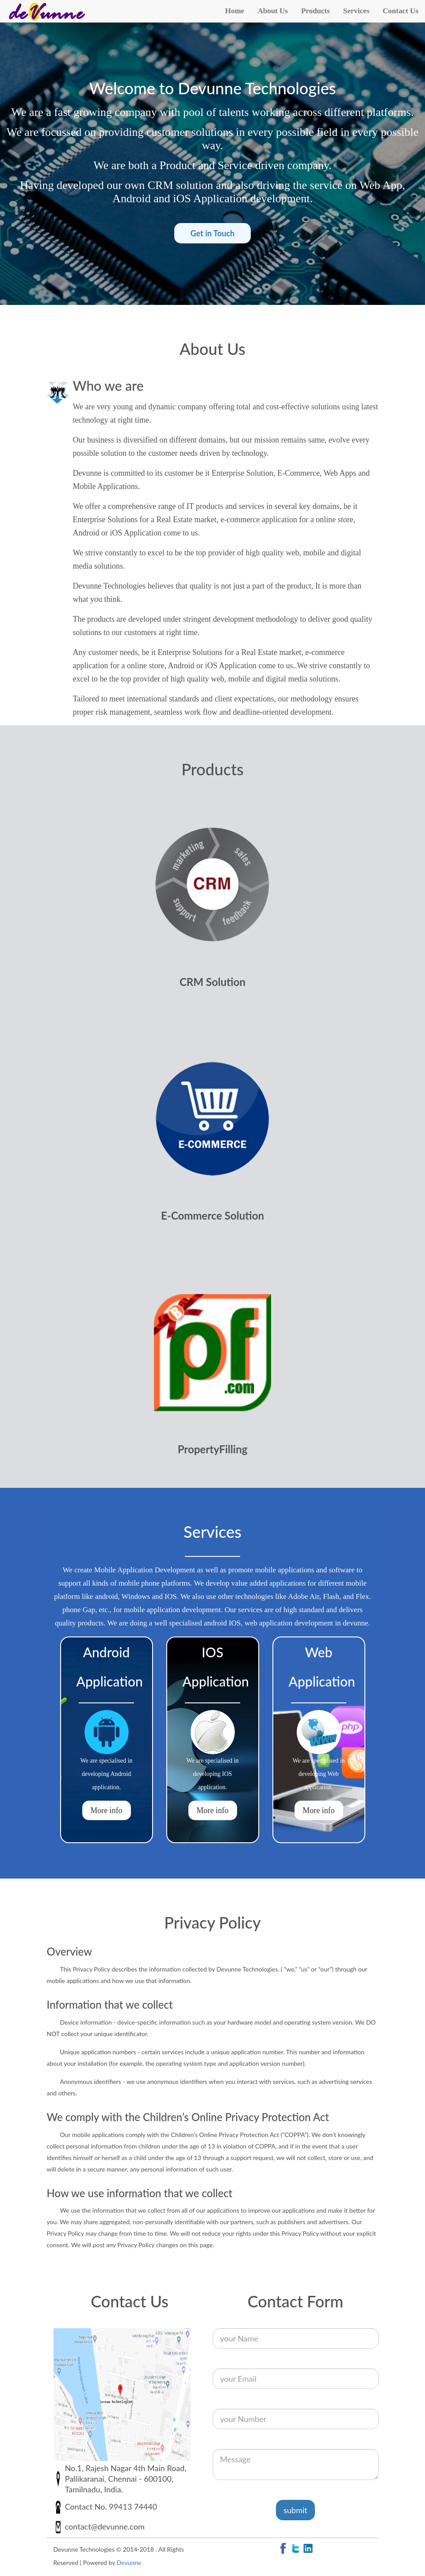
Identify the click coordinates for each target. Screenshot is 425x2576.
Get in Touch (212, 233)
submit (295, 2510)
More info (106, 1810)
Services (356, 11)
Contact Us (400, 11)
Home (234, 11)
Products (315, 11)
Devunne (129, 2562)
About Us (272, 11)
